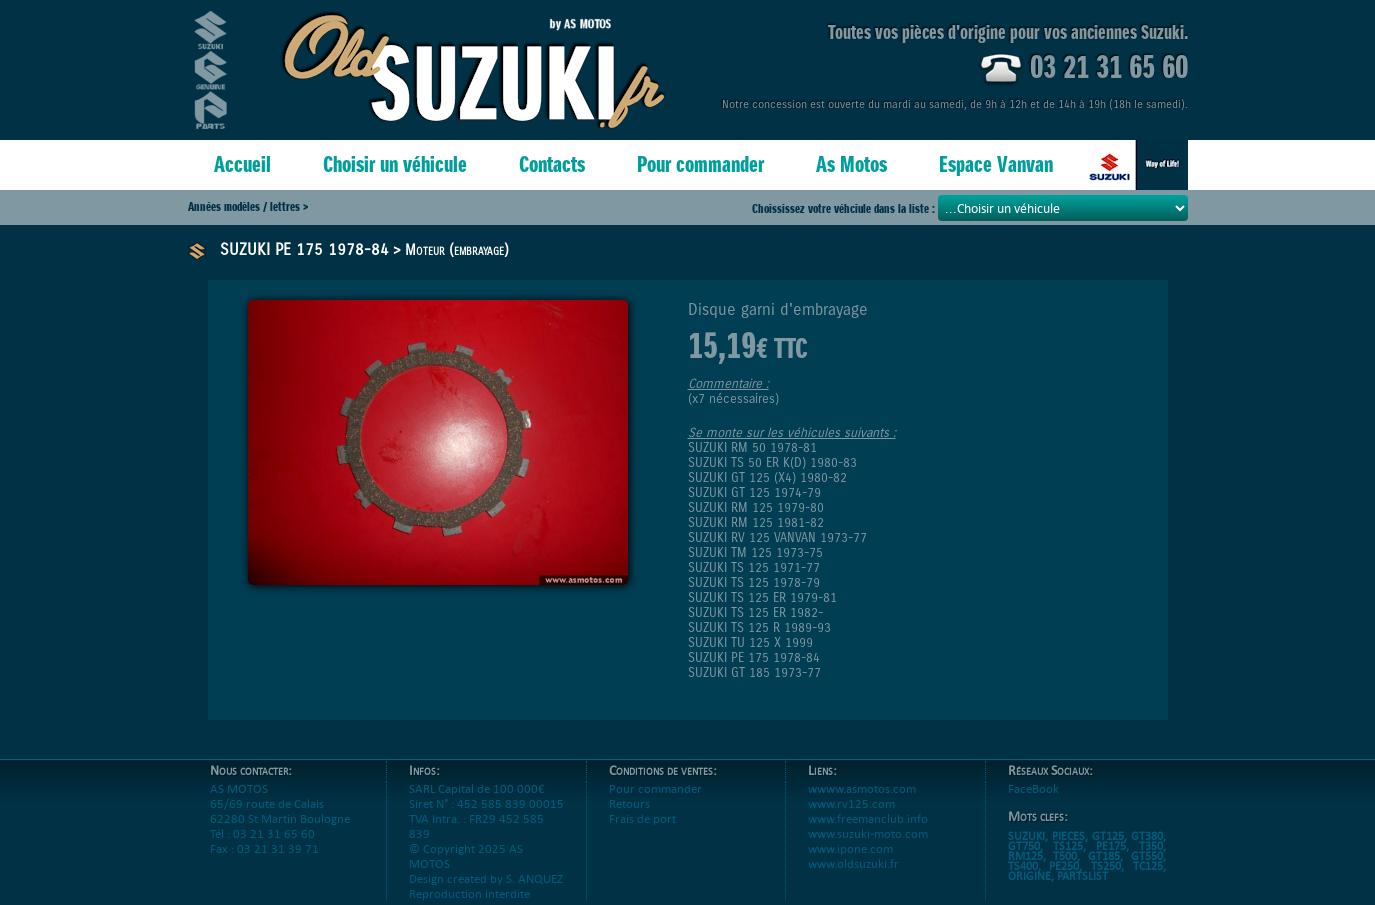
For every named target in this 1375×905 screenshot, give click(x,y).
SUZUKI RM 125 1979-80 (756, 507)
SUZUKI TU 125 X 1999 (750, 642)
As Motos (851, 164)
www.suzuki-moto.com (868, 848)
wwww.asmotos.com (862, 803)
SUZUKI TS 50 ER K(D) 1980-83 (772, 462)
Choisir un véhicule (395, 164)
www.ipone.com (850, 863)
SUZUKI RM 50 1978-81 (752, 447)
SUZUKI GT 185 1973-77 (754, 672)
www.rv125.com (851, 818)
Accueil (242, 164)
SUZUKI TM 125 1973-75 (755, 552)
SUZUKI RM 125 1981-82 (756, 522)
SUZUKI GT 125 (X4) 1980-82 (767, 477)
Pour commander (700, 164)
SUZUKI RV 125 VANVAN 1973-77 (777, 537)
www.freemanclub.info (868, 833)
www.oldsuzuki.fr (853, 878)
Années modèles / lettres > (248, 206)
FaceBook (1033, 803)
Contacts (552, 164)
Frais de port (642, 833)
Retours (629, 818)
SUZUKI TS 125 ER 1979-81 (762, 597)
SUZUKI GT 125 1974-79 (754, 492)
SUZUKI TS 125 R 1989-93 (759, 627)
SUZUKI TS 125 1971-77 (754, 567)
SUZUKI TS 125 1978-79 (754, 582)
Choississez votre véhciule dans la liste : (845, 208)
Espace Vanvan (996, 164)
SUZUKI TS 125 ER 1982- (755, 612)
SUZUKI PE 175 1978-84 (304, 249)
